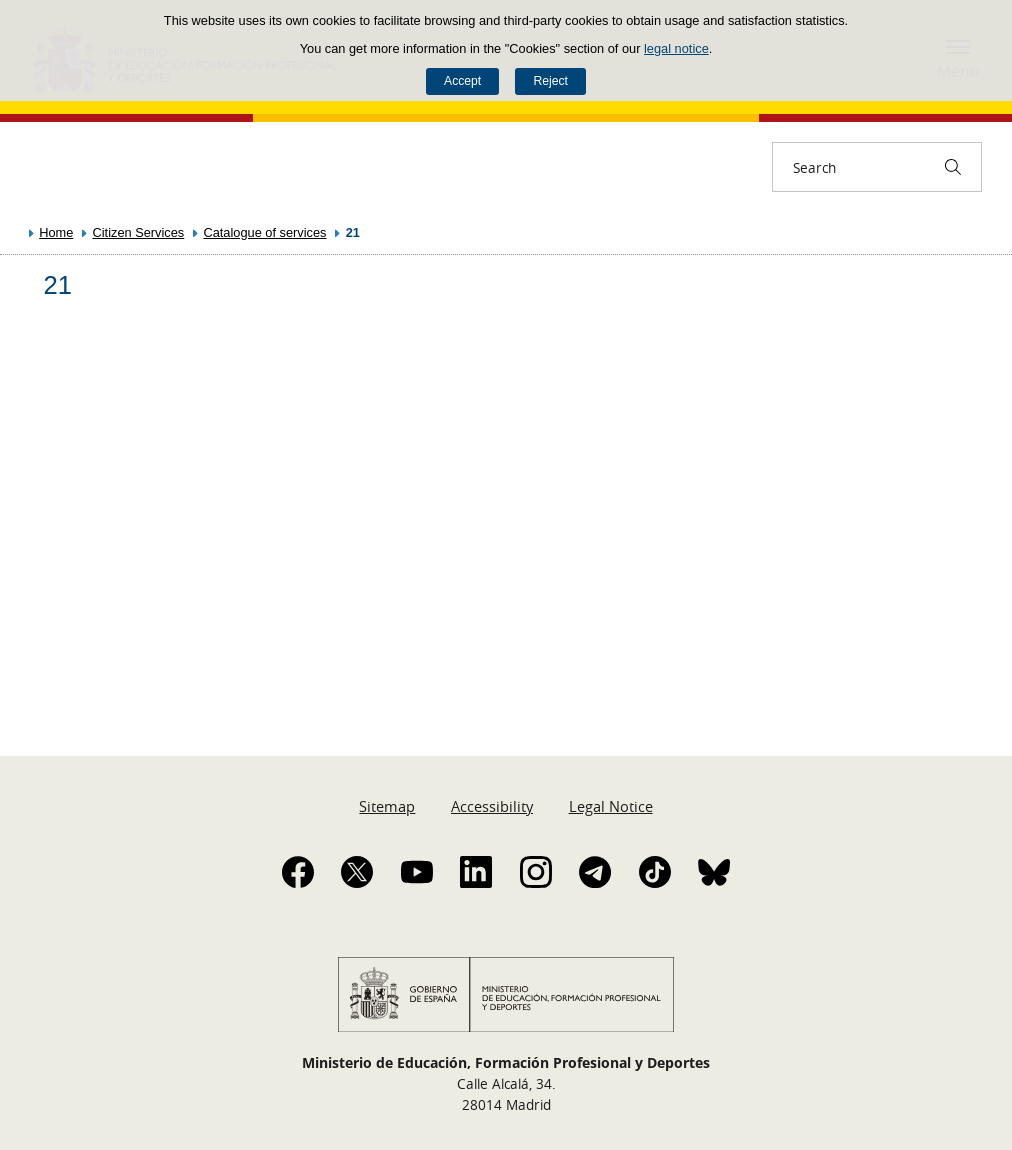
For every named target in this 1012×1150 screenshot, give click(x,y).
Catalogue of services (264, 232)
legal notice (676, 48)
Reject (550, 81)
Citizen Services (139, 232)
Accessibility (492, 806)
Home (56, 232)
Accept (462, 81)
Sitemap (387, 806)
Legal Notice (611, 806)
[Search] (953, 167)
